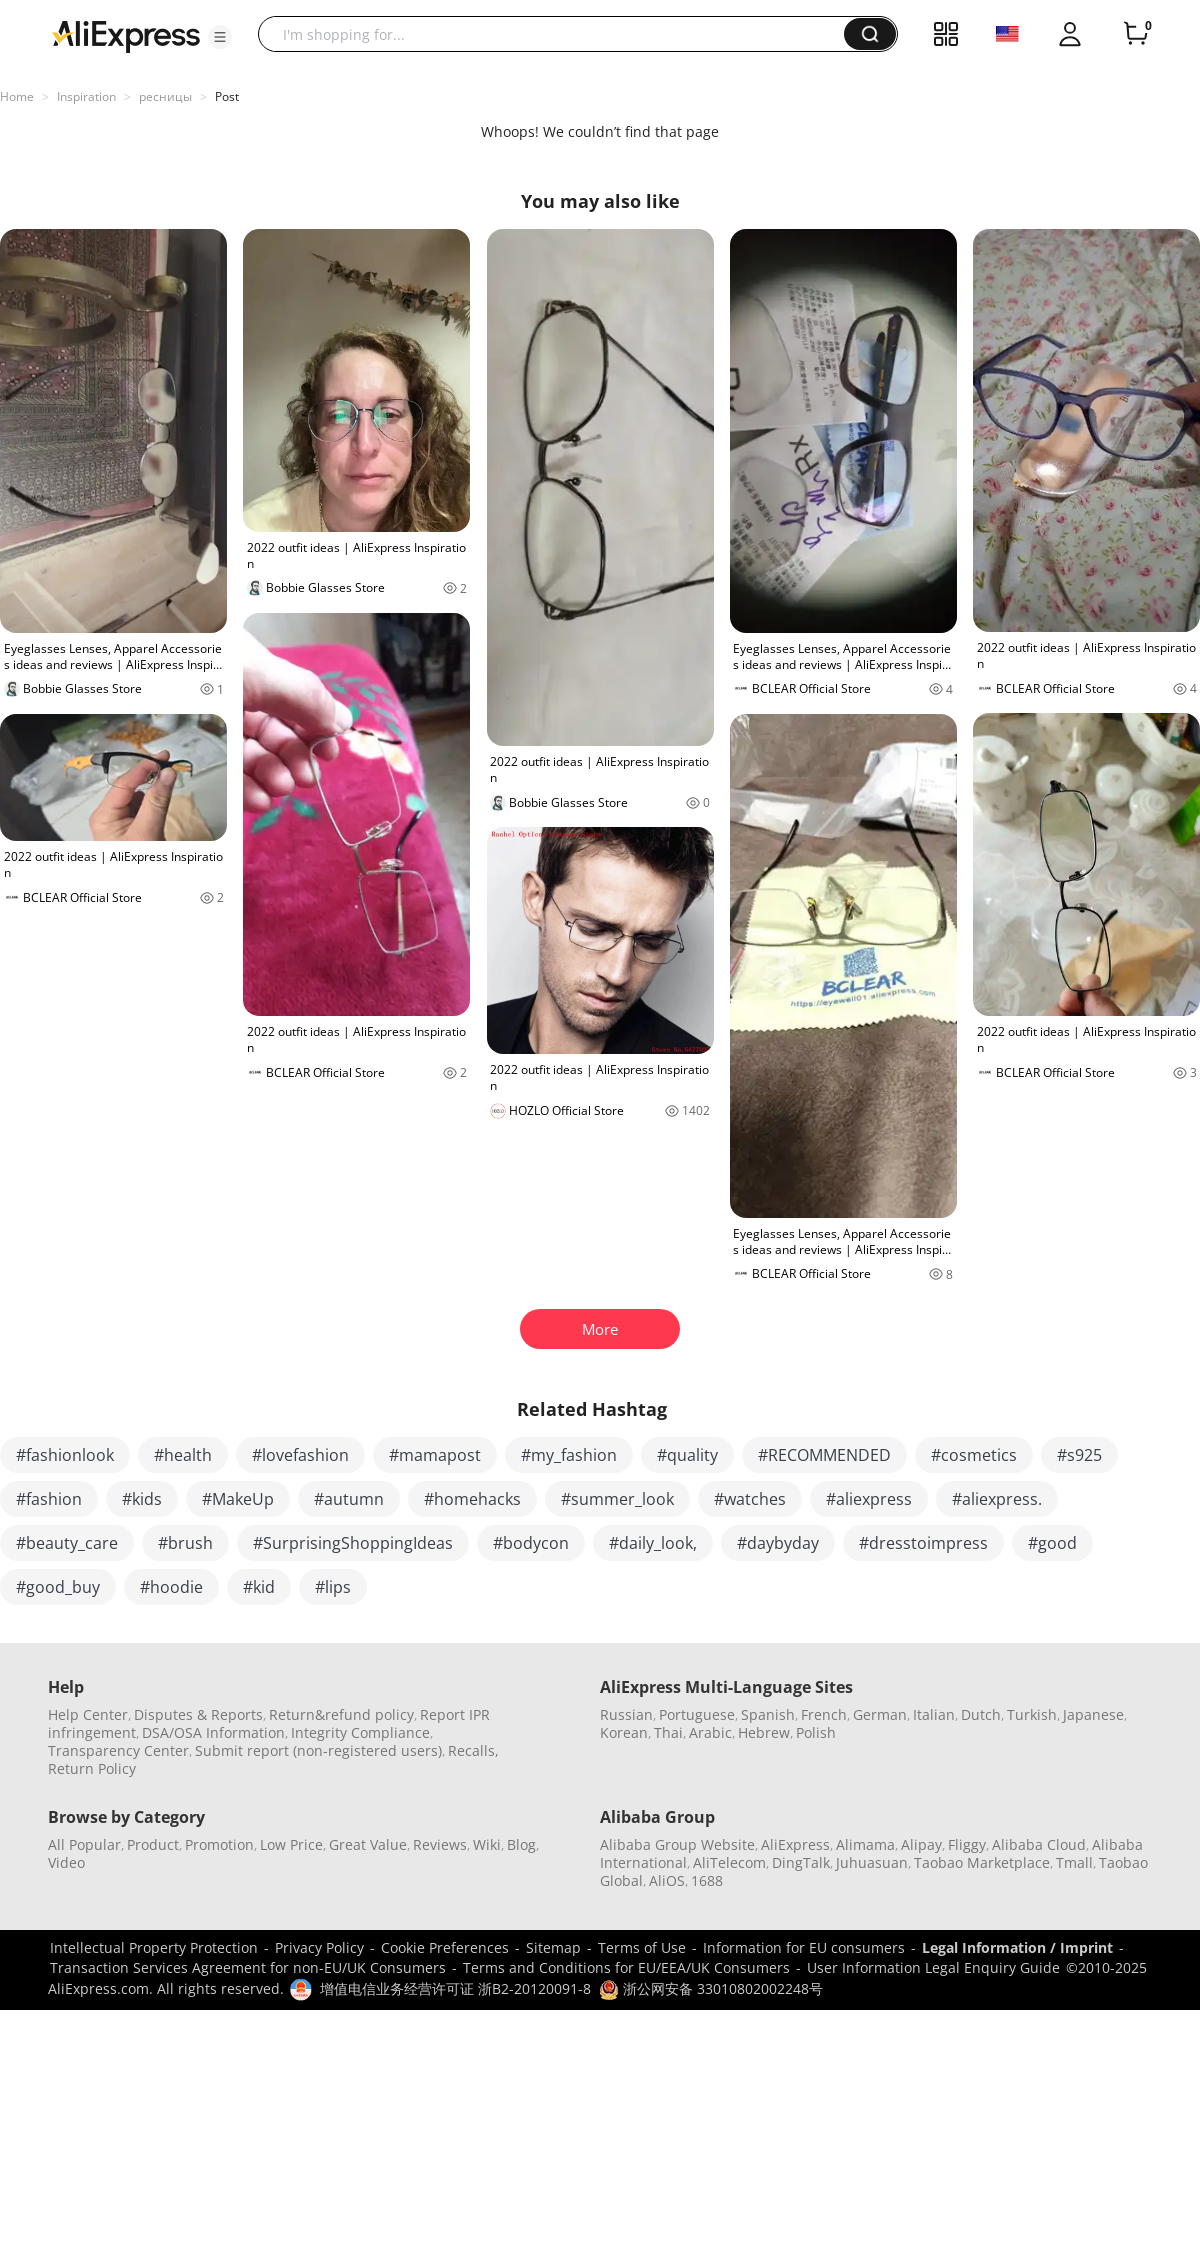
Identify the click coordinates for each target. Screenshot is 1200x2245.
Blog (521, 1844)
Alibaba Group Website (677, 1844)
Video (66, 1862)
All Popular (84, 1844)
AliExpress (795, 1844)
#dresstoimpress (923, 1543)
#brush (185, 1543)
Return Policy (92, 1768)
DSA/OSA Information (213, 1732)
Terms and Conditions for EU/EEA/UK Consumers (626, 1967)
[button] (220, 37)
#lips (333, 1587)
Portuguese (697, 1714)
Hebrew (764, 1732)
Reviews (440, 1844)
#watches (750, 1499)
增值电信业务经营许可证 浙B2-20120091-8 (455, 1988)
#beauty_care (67, 1543)
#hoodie (171, 1587)
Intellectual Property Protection (154, 1947)
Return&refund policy (341, 1714)
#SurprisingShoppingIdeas (353, 1543)
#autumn (349, 1499)
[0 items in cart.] (1136, 34)
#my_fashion (569, 1455)
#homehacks (472, 1499)
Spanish (768, 1714)
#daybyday (778, 1543)
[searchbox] (558, 34)
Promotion (219, 1844)
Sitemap (553, 1947)
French (824, 1714)
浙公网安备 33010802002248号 (711, 1988)
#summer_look (617, 1499)
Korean (624, 1732)
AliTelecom (729, 1862)
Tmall (1074, 1862)
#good (1052, 1543)
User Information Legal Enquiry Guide (933, 1967)
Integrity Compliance (360, 1732)
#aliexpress (869, 1499)
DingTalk (801, 1862)
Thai (668, 1732)
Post (227, 96)
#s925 (1079, 1455)
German (880, 1714)
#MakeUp (238, 1499)
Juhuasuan (872, 1862)
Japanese (1093, 1714)
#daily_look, (653, 1543)
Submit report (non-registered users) (318, 1750)
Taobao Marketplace (982, 1862)
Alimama (865, 1844)
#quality (687, 1455)
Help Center (88, 1714)
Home (17, 96)
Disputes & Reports (198, 1714)
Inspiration (86, 96)
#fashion (49, 1499)
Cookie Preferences (445, 1947)
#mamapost (435, 1455)
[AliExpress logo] (126, 35)
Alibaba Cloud (1039, 1844)
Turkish (1032, 1714)
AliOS (667, 1880)
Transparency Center (118, 1750)
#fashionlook (65, 1455)
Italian (934, 1714)
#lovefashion (300, 1455)
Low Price (291, 1844)
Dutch (981, 1714)
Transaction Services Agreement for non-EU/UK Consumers (248, 1967)
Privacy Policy (319, 1947)
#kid (259, 1587)
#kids (142, 1499)
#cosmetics (974, 1455)
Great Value (368, 1844)
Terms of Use (642, 1947)
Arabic (710, 1732)
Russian (626, 1714)
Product (153, 1844)
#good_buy (58, 1587)
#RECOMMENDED (824, 1455)
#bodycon (531, 1543)
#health (183, 1455)
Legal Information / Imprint (1017, 1947)
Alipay (921, 1844)
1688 (707, 1880)
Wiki (487, 1844)
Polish (816, 1732)
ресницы (165, 96)
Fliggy (967, 1844)
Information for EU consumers (804, 1947)
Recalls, (473, 1750)
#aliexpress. (997, 1499)
